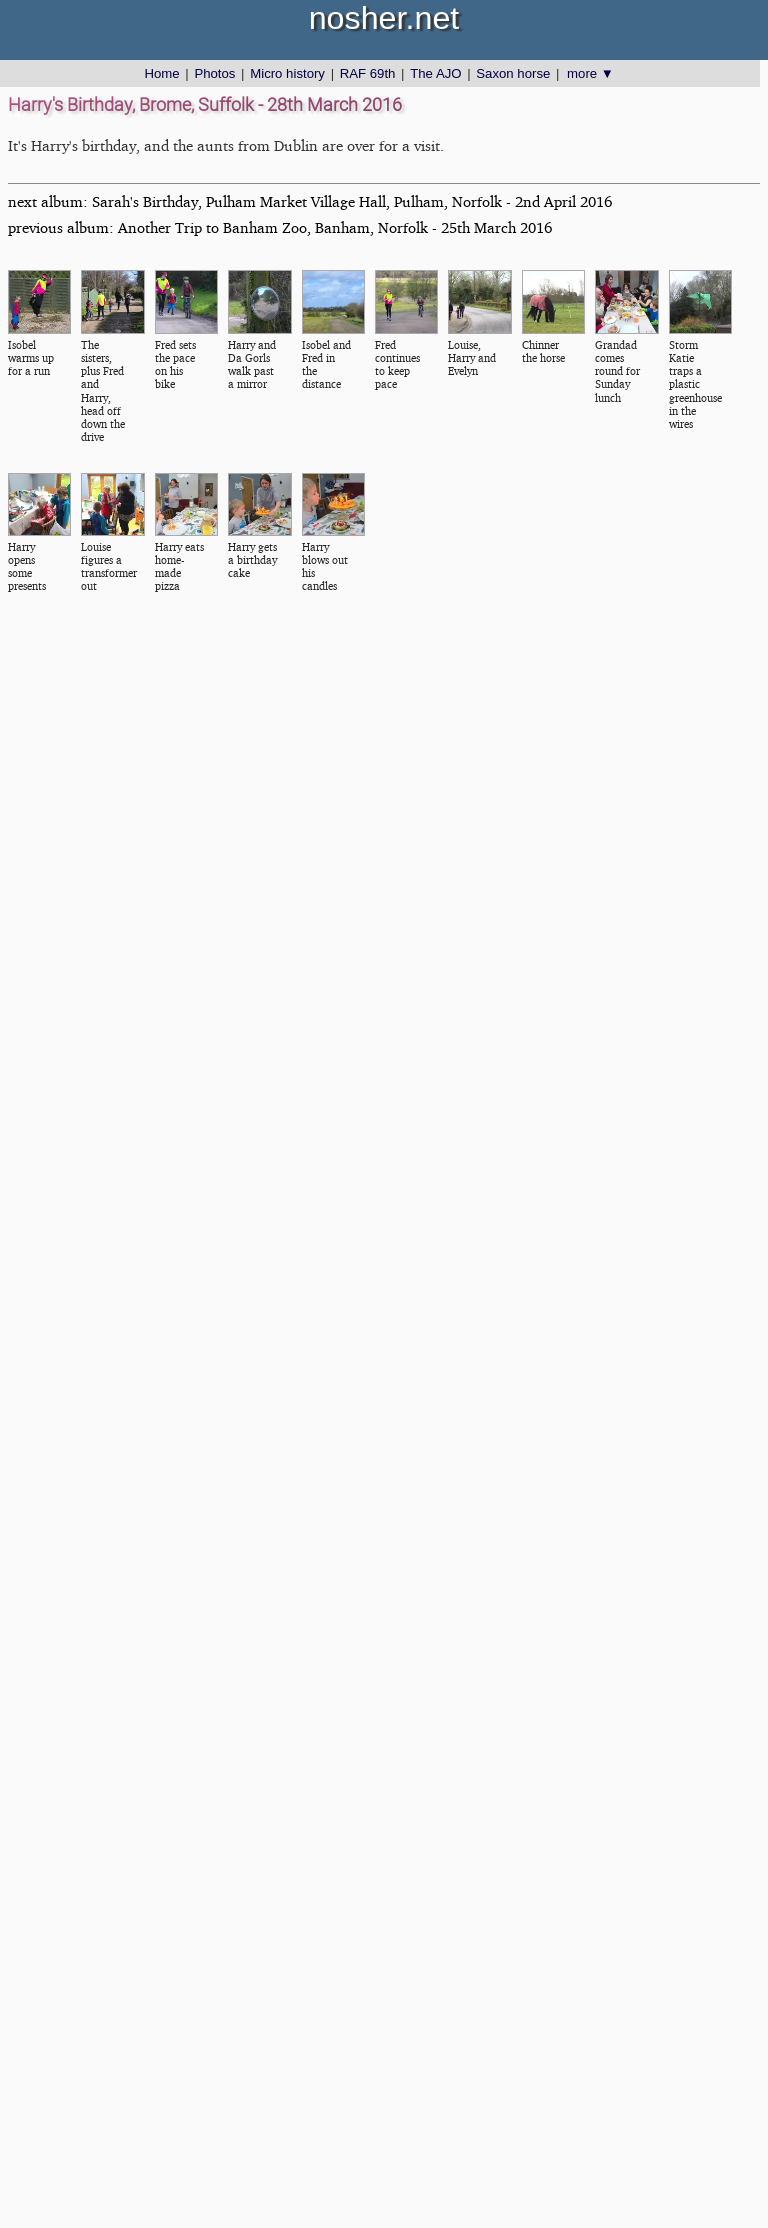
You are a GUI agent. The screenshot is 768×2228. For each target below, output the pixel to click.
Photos (214, 73)
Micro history (287, 73)
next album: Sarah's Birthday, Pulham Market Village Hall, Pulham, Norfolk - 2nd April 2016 (310, 201)
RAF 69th (368, 73)
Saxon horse (513, 73)
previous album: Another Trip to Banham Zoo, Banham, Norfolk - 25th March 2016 (280, 227)
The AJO (435, 73)
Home (161, 73)
